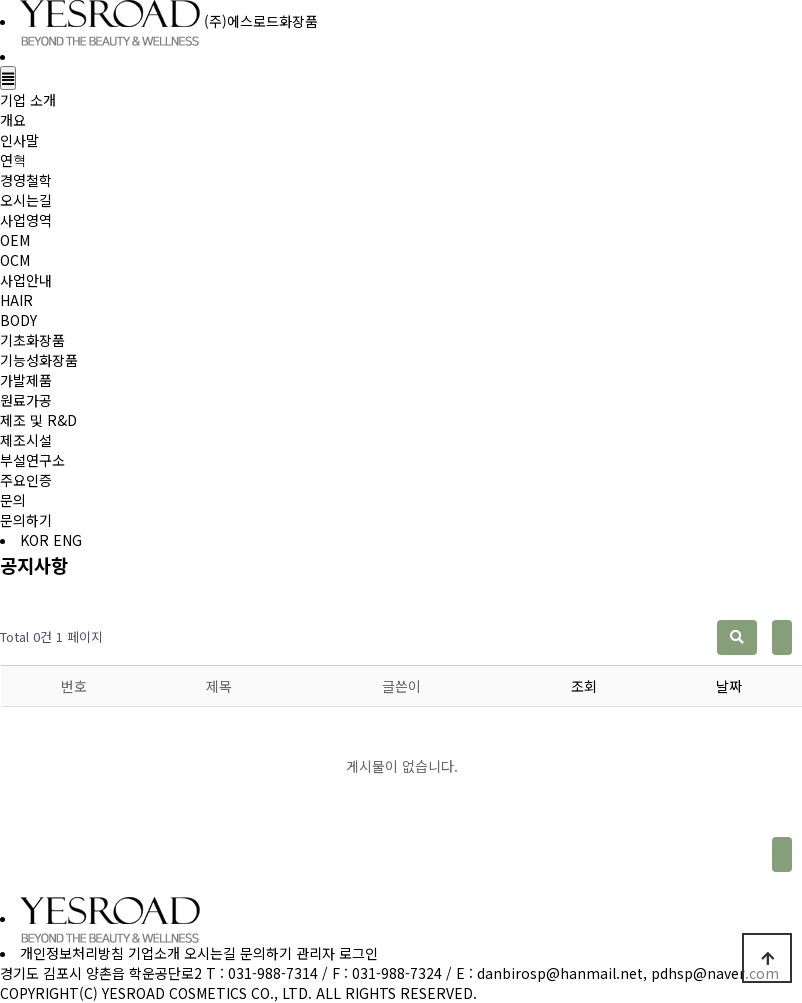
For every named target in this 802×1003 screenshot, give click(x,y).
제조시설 (26, 440)
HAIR (16, 300)
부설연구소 (32, 460)
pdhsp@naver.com (715, 973)
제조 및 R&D (38, 420)
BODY (18, 320)
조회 (584, 686)
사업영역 (26, 220)
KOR (34, 540)
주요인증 (26, 480)
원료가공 (26, 400)
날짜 (729, 686)
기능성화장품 (39, 360)
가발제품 (26, 380)
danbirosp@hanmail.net (560, 973)
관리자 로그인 (337, 953)
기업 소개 (28, 100)
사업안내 (26, 280)
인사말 (19, 140)
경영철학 (26, 180)
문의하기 (26, 520)
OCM (15, 260)
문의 (13, 500)
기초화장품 (32, 340)
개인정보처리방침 (72, 953)
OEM (15, 240)
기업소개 (154, 953)
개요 (13, 120)
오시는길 (26, 200)
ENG (67, 540)
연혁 (13, 160)
